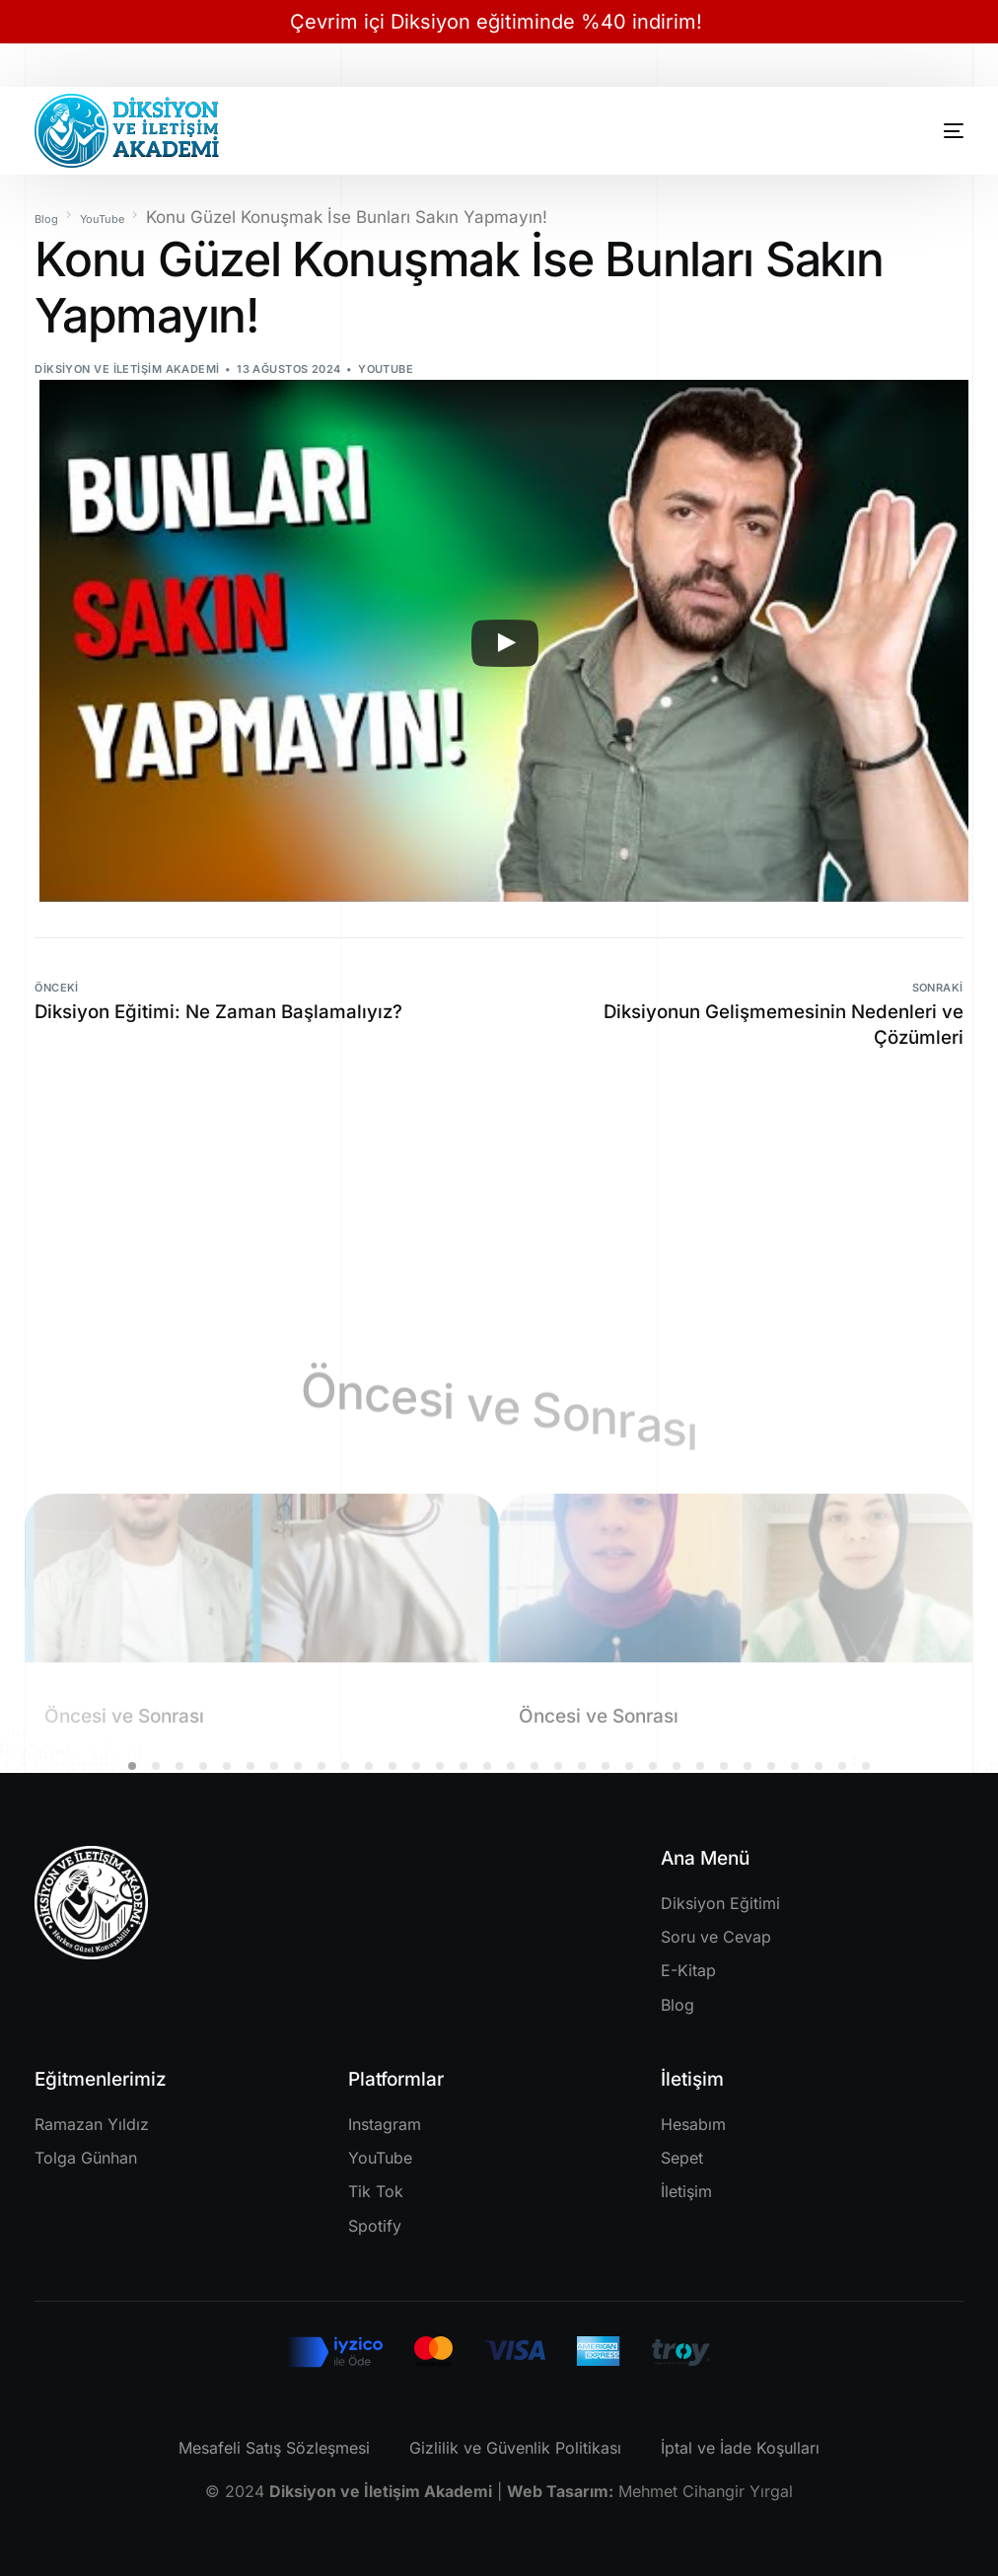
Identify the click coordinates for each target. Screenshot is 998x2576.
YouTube (385, 369)
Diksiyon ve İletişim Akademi (127, 369)
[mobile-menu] (926, 131)
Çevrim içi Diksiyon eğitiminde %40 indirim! (499, 22)
